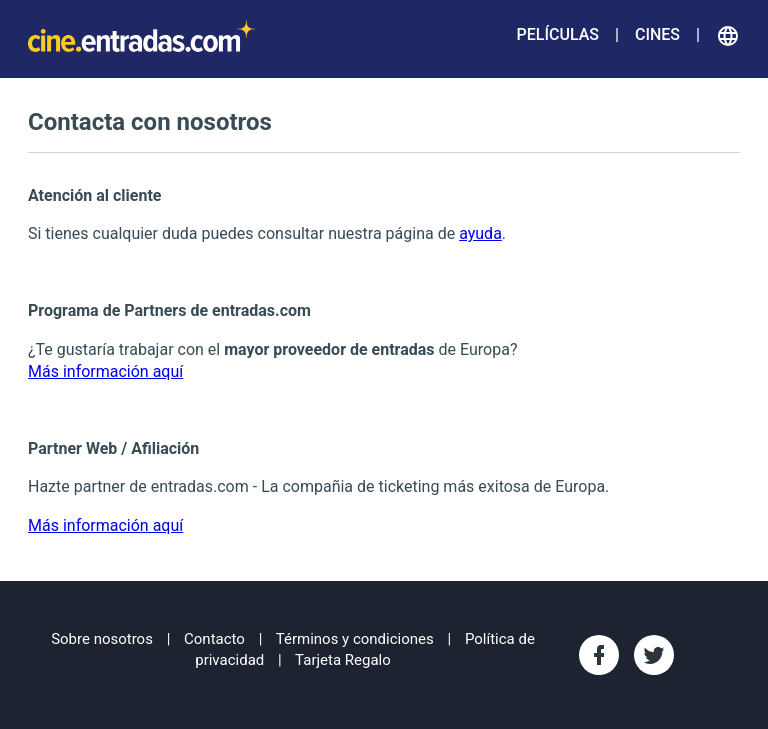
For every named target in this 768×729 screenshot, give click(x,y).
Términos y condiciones (355, 639)
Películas (558, 34)
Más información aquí (105, 371)
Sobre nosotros (102, 639)
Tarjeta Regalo (343, 660)
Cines (657, 34)
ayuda (480, 233)
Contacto (214, 639)
